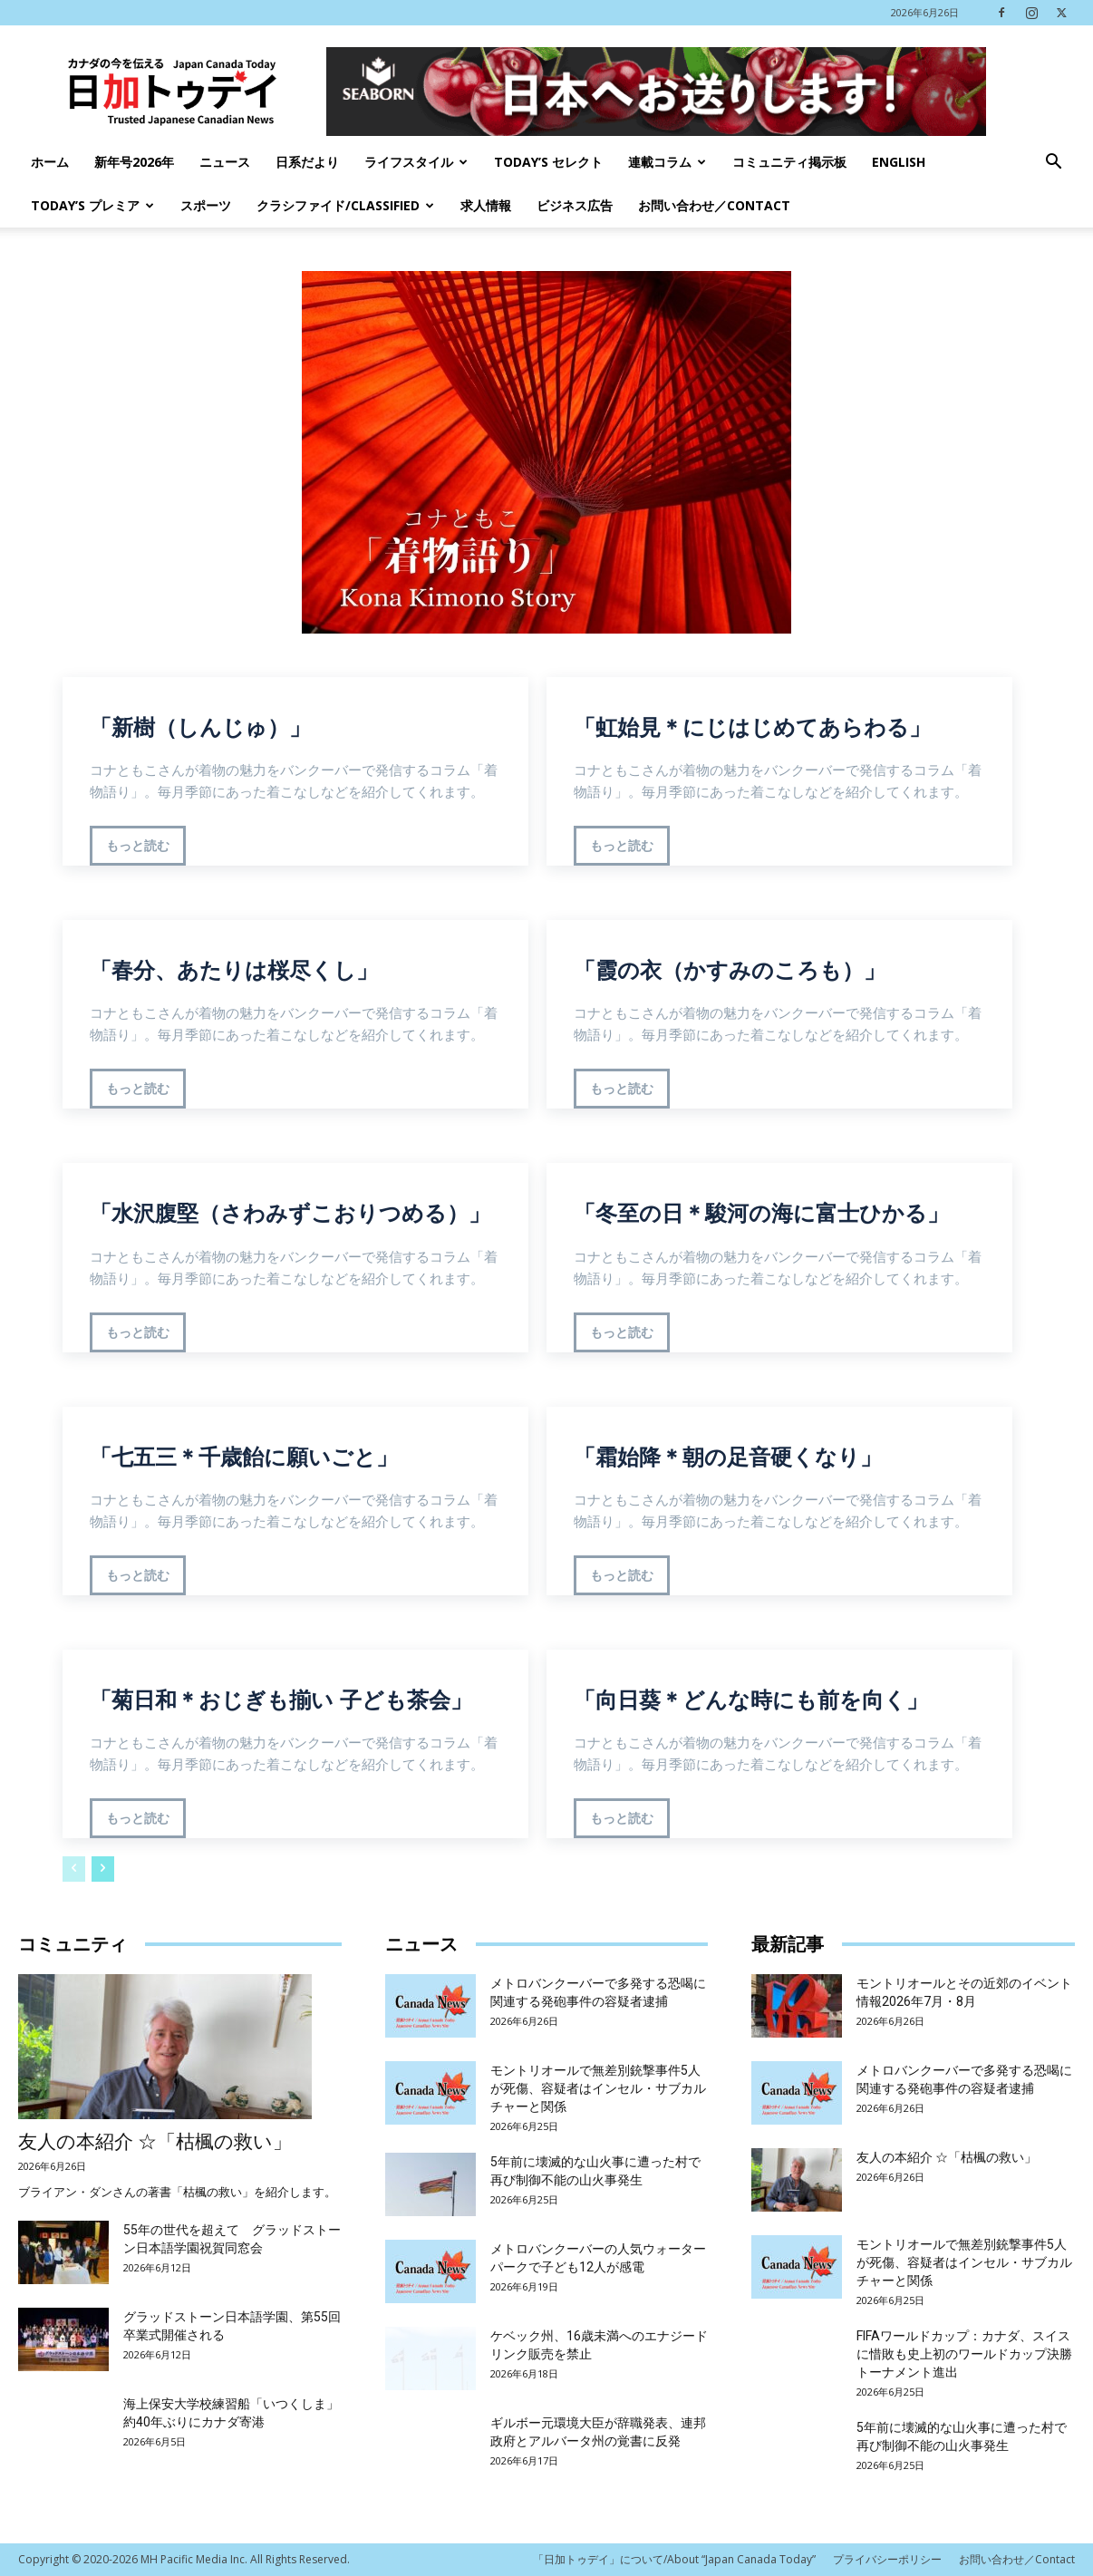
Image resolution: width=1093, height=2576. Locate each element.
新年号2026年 (134, 161)
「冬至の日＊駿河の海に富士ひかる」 (761, 1213)
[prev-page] (74, 1869)
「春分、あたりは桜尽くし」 (234, 970)
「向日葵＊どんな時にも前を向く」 (751, 1700)
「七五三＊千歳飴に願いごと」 (244, 1457)
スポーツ (205, 205)
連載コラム (667, 161)
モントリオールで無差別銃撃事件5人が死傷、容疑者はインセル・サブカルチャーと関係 (598, 2088)
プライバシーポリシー (887, 2559)
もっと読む (137, 846)
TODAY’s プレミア (92, 205)
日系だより (307, 161)
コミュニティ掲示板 (789, 161)
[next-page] (103, 1869)
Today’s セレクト (548, 161)
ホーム (50, 161)
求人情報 (485, 205)
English (898, 161)
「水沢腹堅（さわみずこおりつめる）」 (290, 1213)
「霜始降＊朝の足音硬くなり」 (728, 1457)
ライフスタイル (416, 161)
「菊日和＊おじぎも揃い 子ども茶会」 (281, 1700)
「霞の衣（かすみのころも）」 (729, 970)
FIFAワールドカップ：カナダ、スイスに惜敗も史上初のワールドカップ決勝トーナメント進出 (964, 2354)
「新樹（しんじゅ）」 (200, 727)
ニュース (224, 161)
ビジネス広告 (575, 205)
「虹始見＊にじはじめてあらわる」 (752, 727)
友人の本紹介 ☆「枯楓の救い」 (155, 2142)
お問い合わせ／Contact (714, 205)
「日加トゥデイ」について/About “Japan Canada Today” (674, 2559)
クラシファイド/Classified (345, 205)
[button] (1053, 163)
